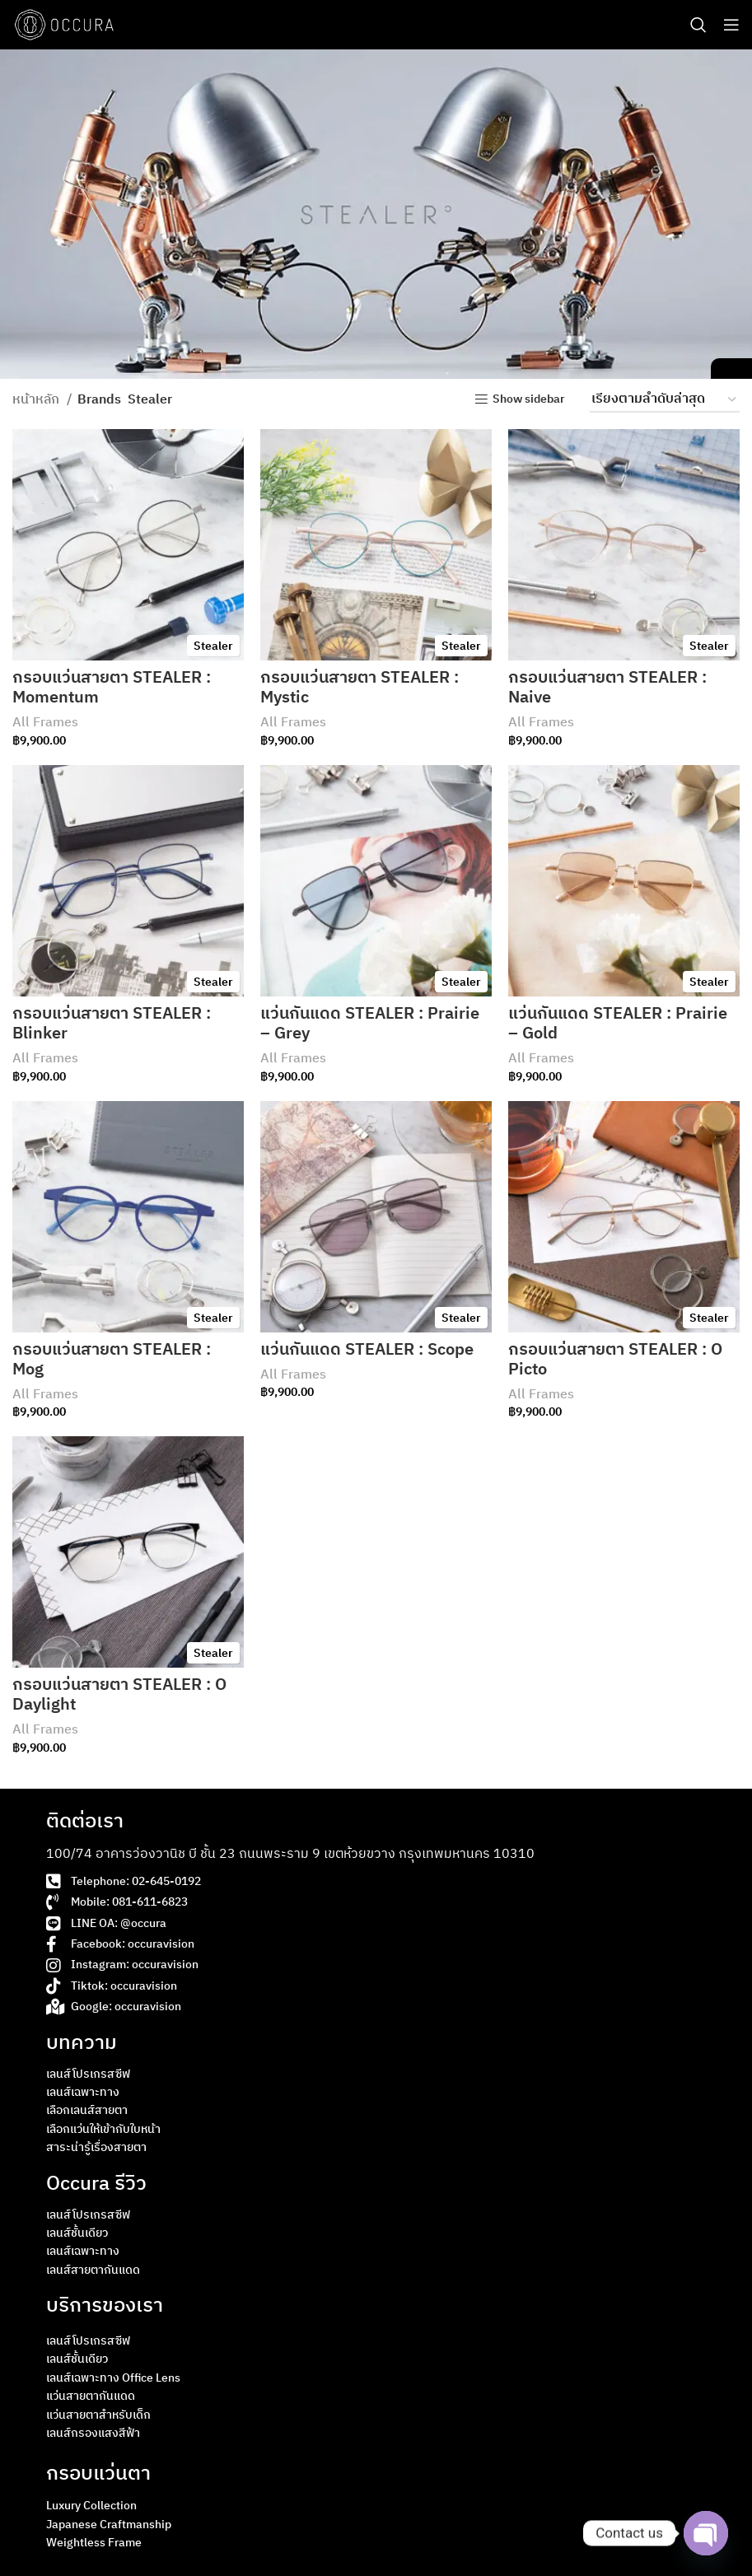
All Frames (45, 723)
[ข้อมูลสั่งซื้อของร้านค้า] (665, 400)
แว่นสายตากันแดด (90, 2396)
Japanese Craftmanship (108, 2524)
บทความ (81, 2043)
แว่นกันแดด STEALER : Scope (367, 1350)
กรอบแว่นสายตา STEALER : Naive (607, 688)
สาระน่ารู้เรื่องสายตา (96, 2147)
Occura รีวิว (96, 2184)
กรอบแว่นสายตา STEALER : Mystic (359, 688)
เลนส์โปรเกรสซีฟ (88, 2074)
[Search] (698, 24)
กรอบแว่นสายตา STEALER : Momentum (111, 688)
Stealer (213, 646)
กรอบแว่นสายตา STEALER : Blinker (111, 1024)
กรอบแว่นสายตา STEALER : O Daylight (119, 1695)
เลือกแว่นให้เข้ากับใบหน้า (103, 2129)
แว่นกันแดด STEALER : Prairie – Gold (617, 1024)
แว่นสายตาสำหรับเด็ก (98, 2415)
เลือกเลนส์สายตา (87, 2110)
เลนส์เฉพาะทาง (82, 2092)
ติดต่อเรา (85, 1821)
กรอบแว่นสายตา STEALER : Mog (111, 1360)
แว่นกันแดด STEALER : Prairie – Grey (369, 1024)
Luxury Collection (91, 2505)
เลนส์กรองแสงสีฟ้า (93, 2433)
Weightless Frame (94, 2542)
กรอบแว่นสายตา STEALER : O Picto (615, 1360)
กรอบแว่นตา (98, 2473)
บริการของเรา (104, 2305)
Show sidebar (529, 400)
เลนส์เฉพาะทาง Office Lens (113, 2377)
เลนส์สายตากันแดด (93, 2270)
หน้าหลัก (37, 400)
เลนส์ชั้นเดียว (77, 2233)
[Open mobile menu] (731, 24)
